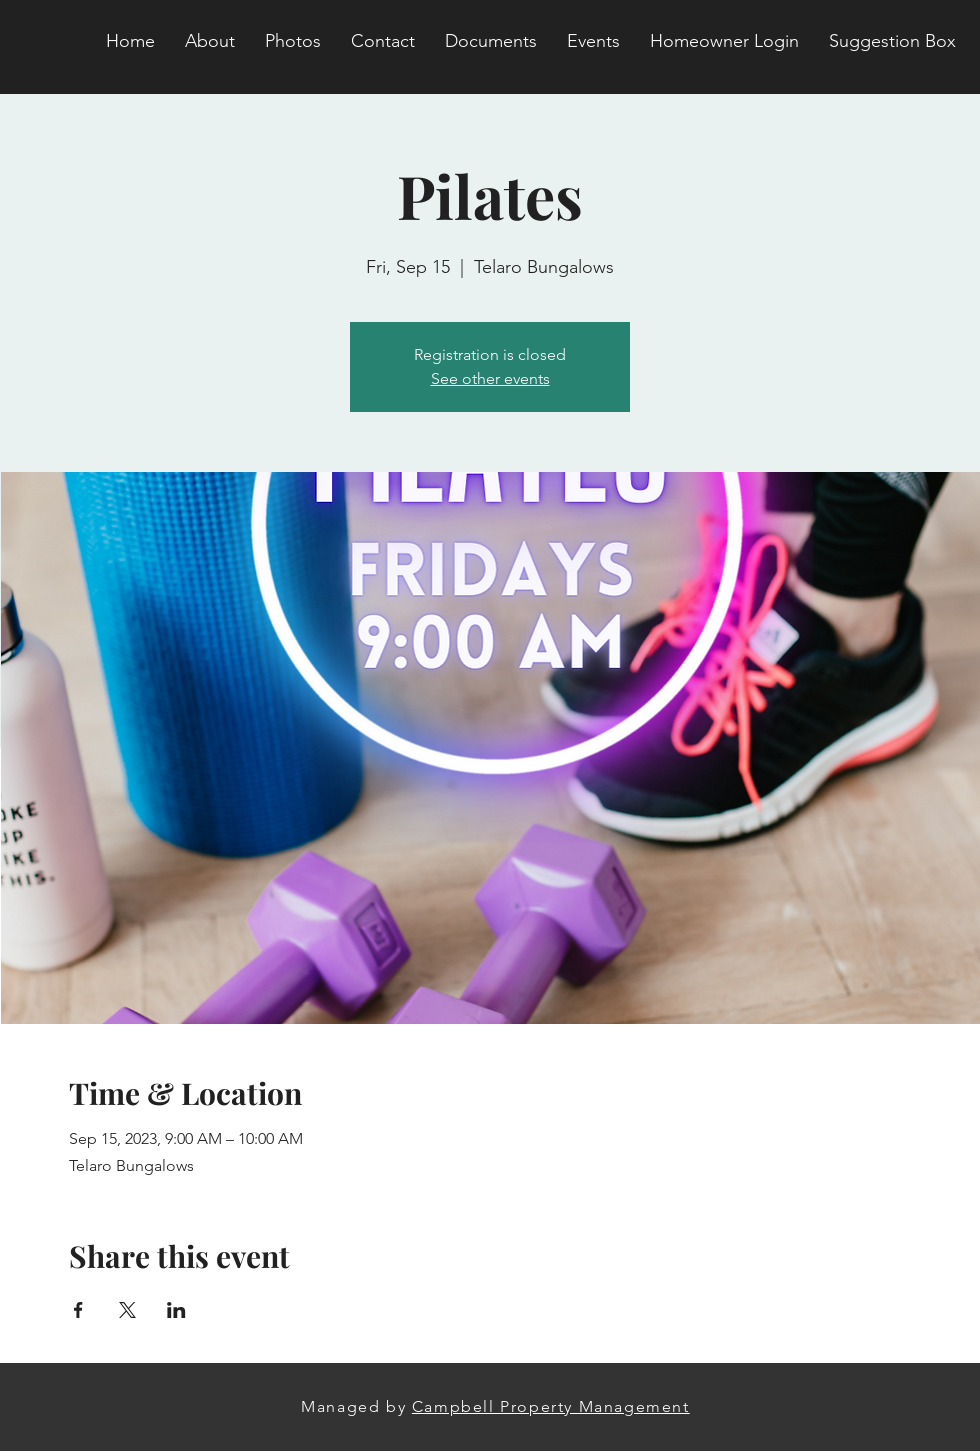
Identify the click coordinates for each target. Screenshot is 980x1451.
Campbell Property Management (551, 1406)
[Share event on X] (127, 1310)
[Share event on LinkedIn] (176, 1310)
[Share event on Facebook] (78, 1310)
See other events (490, 378)
